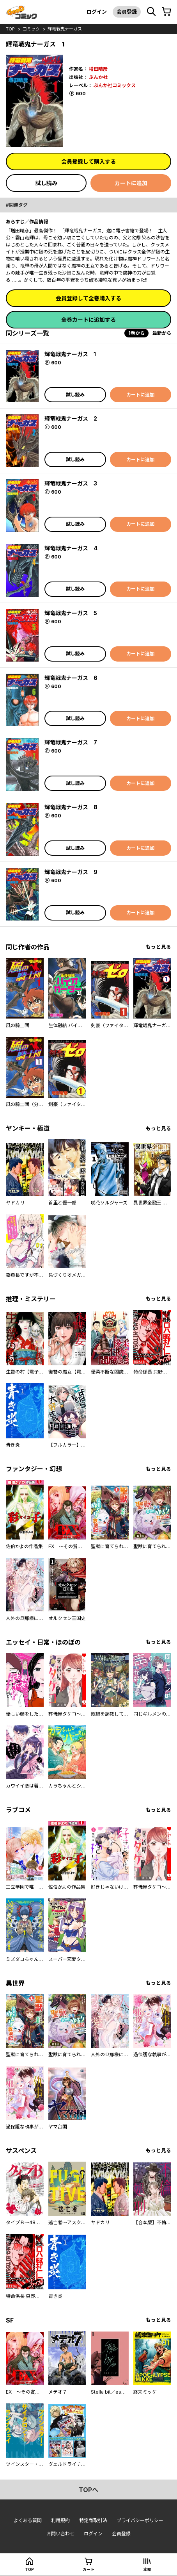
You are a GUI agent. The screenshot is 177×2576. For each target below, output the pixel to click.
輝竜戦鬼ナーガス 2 (70, 418)
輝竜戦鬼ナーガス (65, 29)
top (10, 29)
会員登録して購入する (88, 161)
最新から (161, 333)
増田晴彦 (98, 69)
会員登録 (127, 12)
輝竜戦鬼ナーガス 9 (70, 872)
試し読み (46, 183)
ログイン (97, 12)
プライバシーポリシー (140, 2520)
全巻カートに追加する (88, 319)
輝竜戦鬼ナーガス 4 (70, 548)
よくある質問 (28, 2520)
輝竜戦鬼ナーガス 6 (70, 677)
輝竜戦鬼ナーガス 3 (70, 483)
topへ (88, 2490)
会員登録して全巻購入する (88, 298)
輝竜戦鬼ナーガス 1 (70, 354)
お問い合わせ (60, 2534)
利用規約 (60, 2520)
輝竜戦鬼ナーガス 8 (70, 807)
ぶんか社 (98, 77)
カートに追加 (131, 183)
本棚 (147, 2569)
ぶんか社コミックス (115, 85)
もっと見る (158, 947)
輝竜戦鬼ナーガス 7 (70, 742)
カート (88, 2569)
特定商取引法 (93, 2520)
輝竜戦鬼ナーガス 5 (70, 613)
